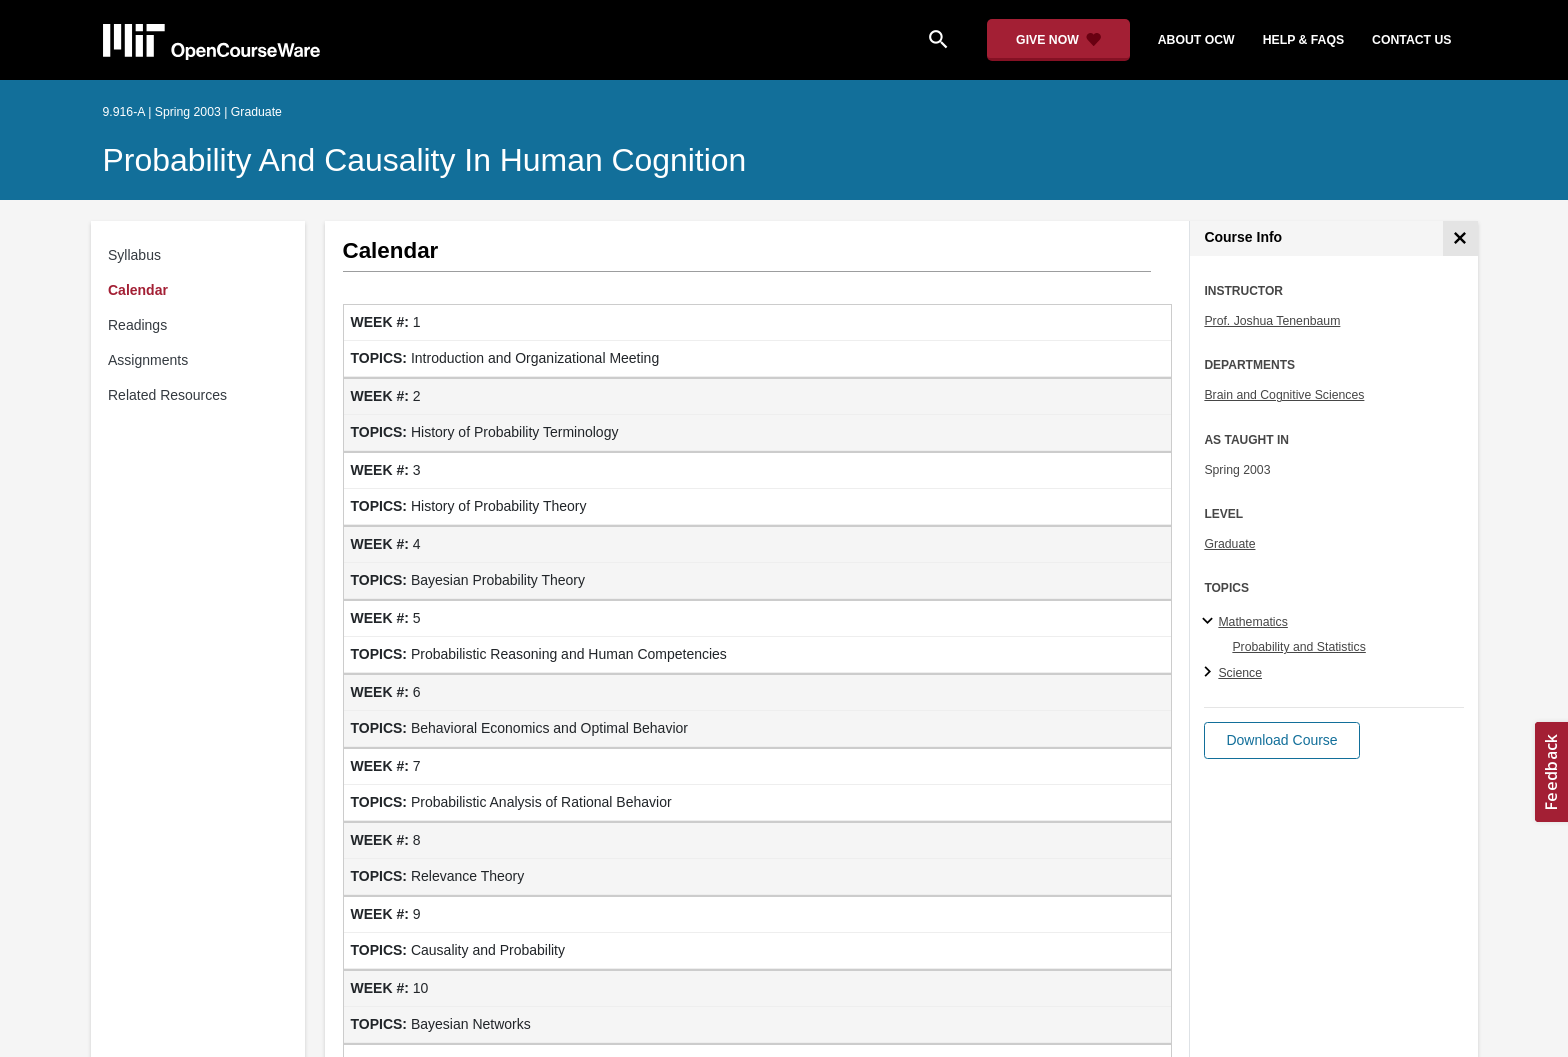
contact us (1411, 40)
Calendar (138, 290)
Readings (137, 325)
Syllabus (134, 255)
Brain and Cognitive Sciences (1284, 395)
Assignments (148, 360)
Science (1240, 673)
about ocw (1196, 40)
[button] (1281, 740)
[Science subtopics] (1210, 673)
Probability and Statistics (1298, 647)
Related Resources (167, 395)
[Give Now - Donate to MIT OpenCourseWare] (1058, 40)
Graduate (1229, 544)
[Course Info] (1460, 238)
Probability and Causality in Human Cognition (425, 160)
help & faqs (1303, 40)
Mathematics (1252, 622)
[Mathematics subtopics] (1210, 622)
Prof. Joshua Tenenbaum (1272, 321)
